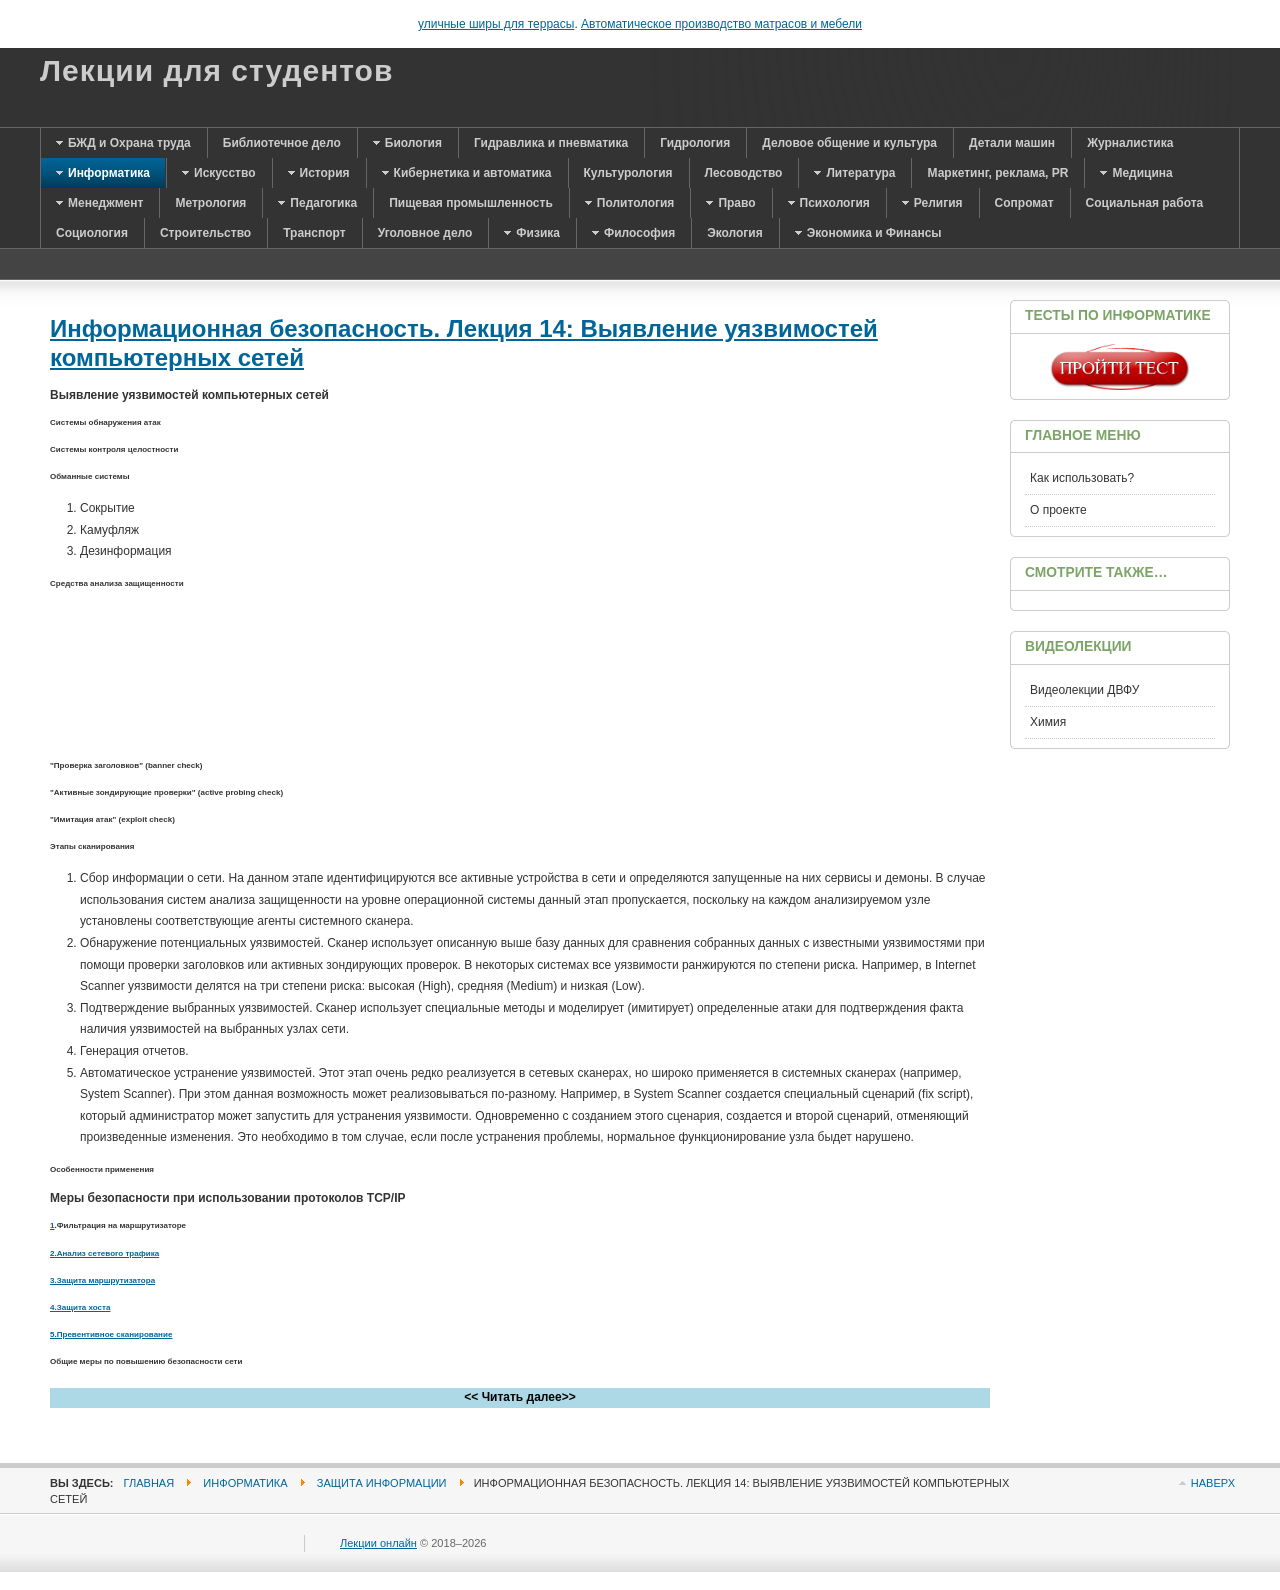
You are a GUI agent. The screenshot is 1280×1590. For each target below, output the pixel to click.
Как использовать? (1082, 478)
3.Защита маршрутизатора (102, 1280)
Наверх (1213, 1483)
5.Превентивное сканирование (111, 1334)
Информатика (245, 1483)
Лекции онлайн (378, 1543)
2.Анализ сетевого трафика (104, 1253)
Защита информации (382, 1483)
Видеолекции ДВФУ (1084, 690)
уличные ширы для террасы (496, 24)
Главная (149, 1483)
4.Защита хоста (80, 1307)
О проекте (1058, 510)
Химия (1048, 722)
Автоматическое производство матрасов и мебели (721, 24)
